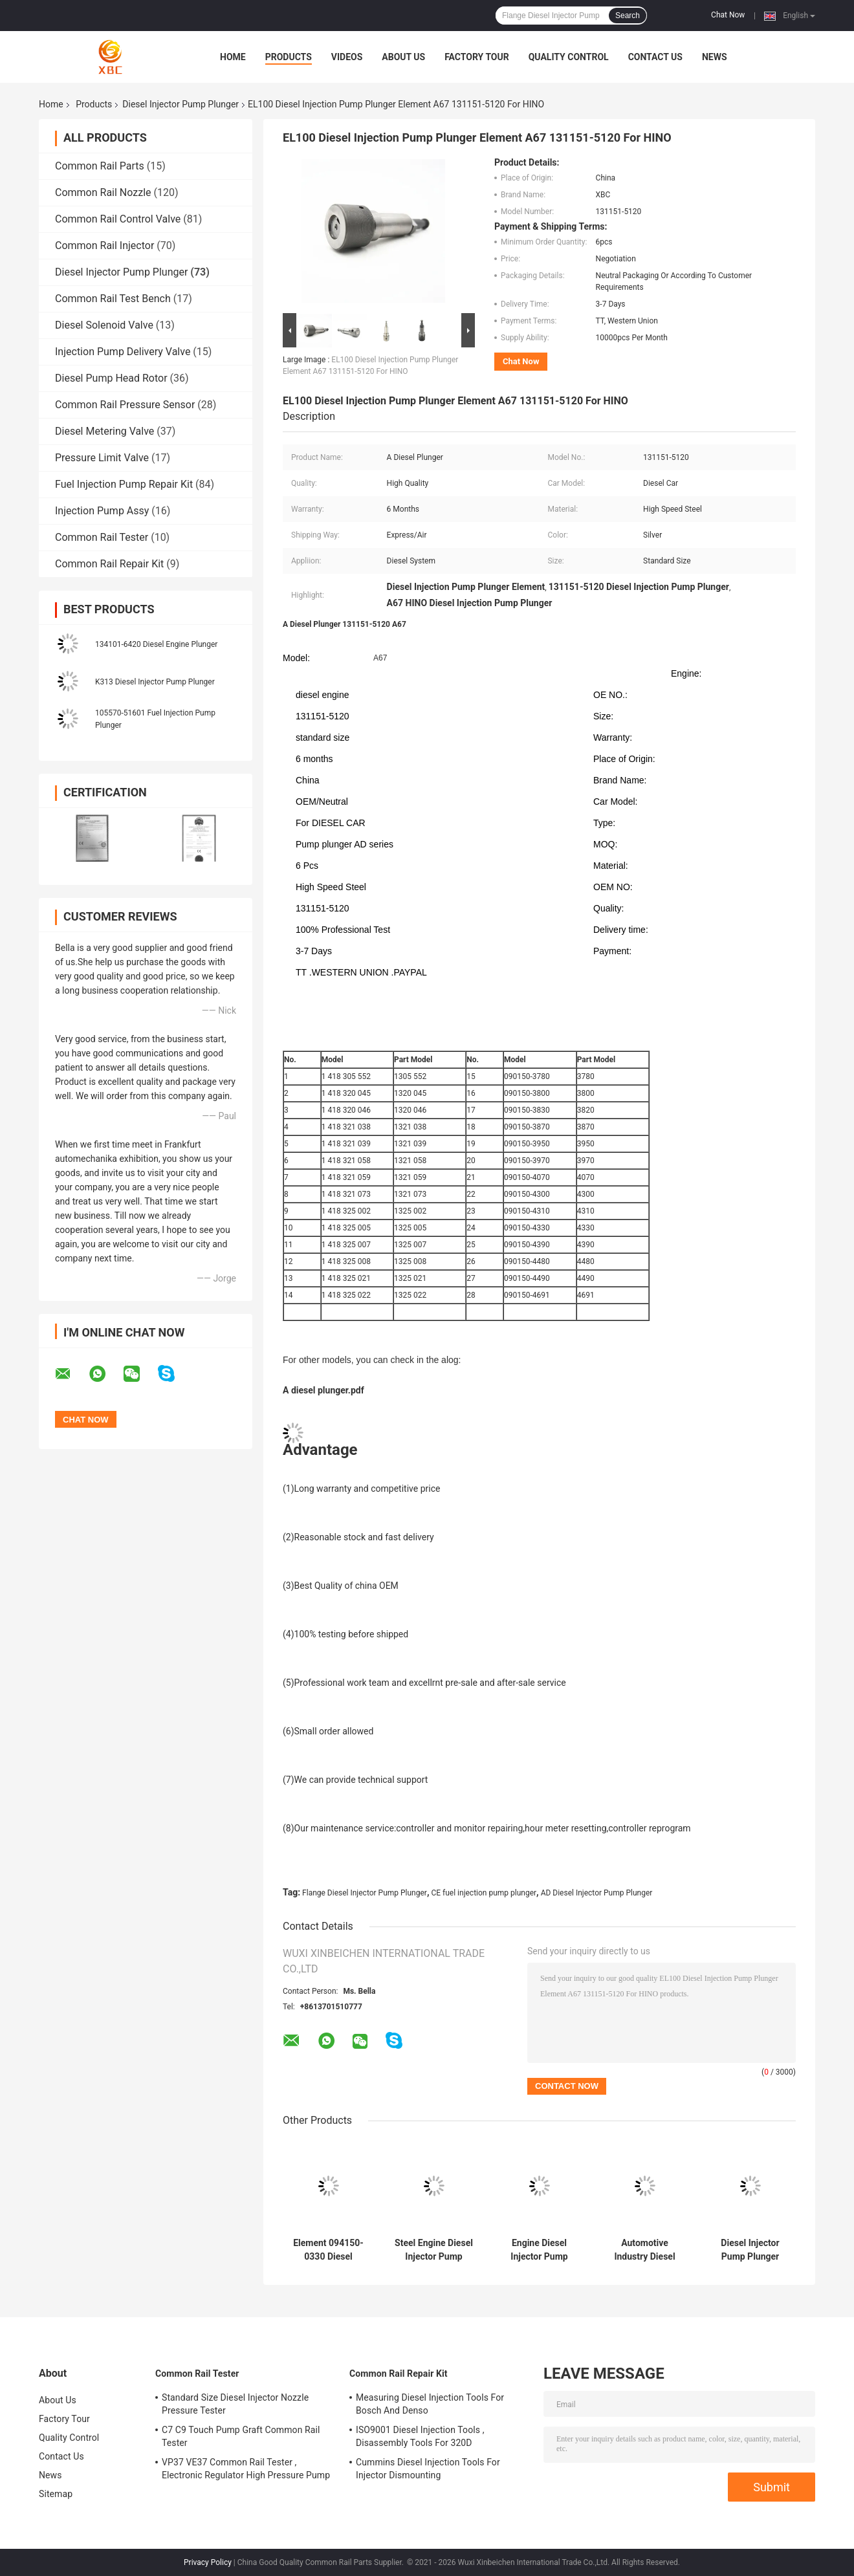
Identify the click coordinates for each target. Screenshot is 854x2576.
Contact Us (655, 57)
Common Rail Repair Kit (109, 564)
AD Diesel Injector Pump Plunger (597, 1892)
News (714, 57)
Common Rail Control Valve (118, 219)
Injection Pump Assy (102, 511)
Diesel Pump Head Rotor (111, 378)
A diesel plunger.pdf (323, 1390)
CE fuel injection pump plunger (483, 1892)
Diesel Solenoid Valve (104, 325)
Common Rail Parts (99, 166)
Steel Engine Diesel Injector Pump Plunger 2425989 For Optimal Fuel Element (434, 2250)
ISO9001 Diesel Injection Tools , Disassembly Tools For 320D (420, 2436)
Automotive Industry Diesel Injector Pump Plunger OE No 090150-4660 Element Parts (644, 2250)
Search (627, 15)
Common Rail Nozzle (103, 192)
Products (288, 57)
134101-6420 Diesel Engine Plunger (156, 644)
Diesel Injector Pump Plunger (180, 104)
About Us (403, 57)
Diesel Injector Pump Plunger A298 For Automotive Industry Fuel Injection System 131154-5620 (750, 2250)
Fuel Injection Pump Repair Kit (124, 484)
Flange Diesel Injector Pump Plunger (364, 1892)
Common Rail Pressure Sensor (125, 404)
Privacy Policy (208, 2562)
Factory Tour (476, 57)
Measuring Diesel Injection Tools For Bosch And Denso (430, 2404)
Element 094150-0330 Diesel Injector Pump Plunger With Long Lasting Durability (328, 2250)
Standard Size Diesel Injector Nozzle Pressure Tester (235, 2404)
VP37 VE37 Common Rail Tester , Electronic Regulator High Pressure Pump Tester (246, 2470)
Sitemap (55, 2494)
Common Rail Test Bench (113, 298)
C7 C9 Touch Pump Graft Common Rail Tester (241, 2436)
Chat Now (728, 14)
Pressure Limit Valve (102, 458)
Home (233, 57)
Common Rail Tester (101, 537)
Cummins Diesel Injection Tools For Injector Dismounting (428, 2468)
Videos (347, 57)
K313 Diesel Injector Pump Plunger (155, 681)
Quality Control (569, 57)
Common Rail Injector (104, 245)
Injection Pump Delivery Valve (122, 351)
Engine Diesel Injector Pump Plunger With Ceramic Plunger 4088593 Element (539, 2250)
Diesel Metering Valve (104, 431)
